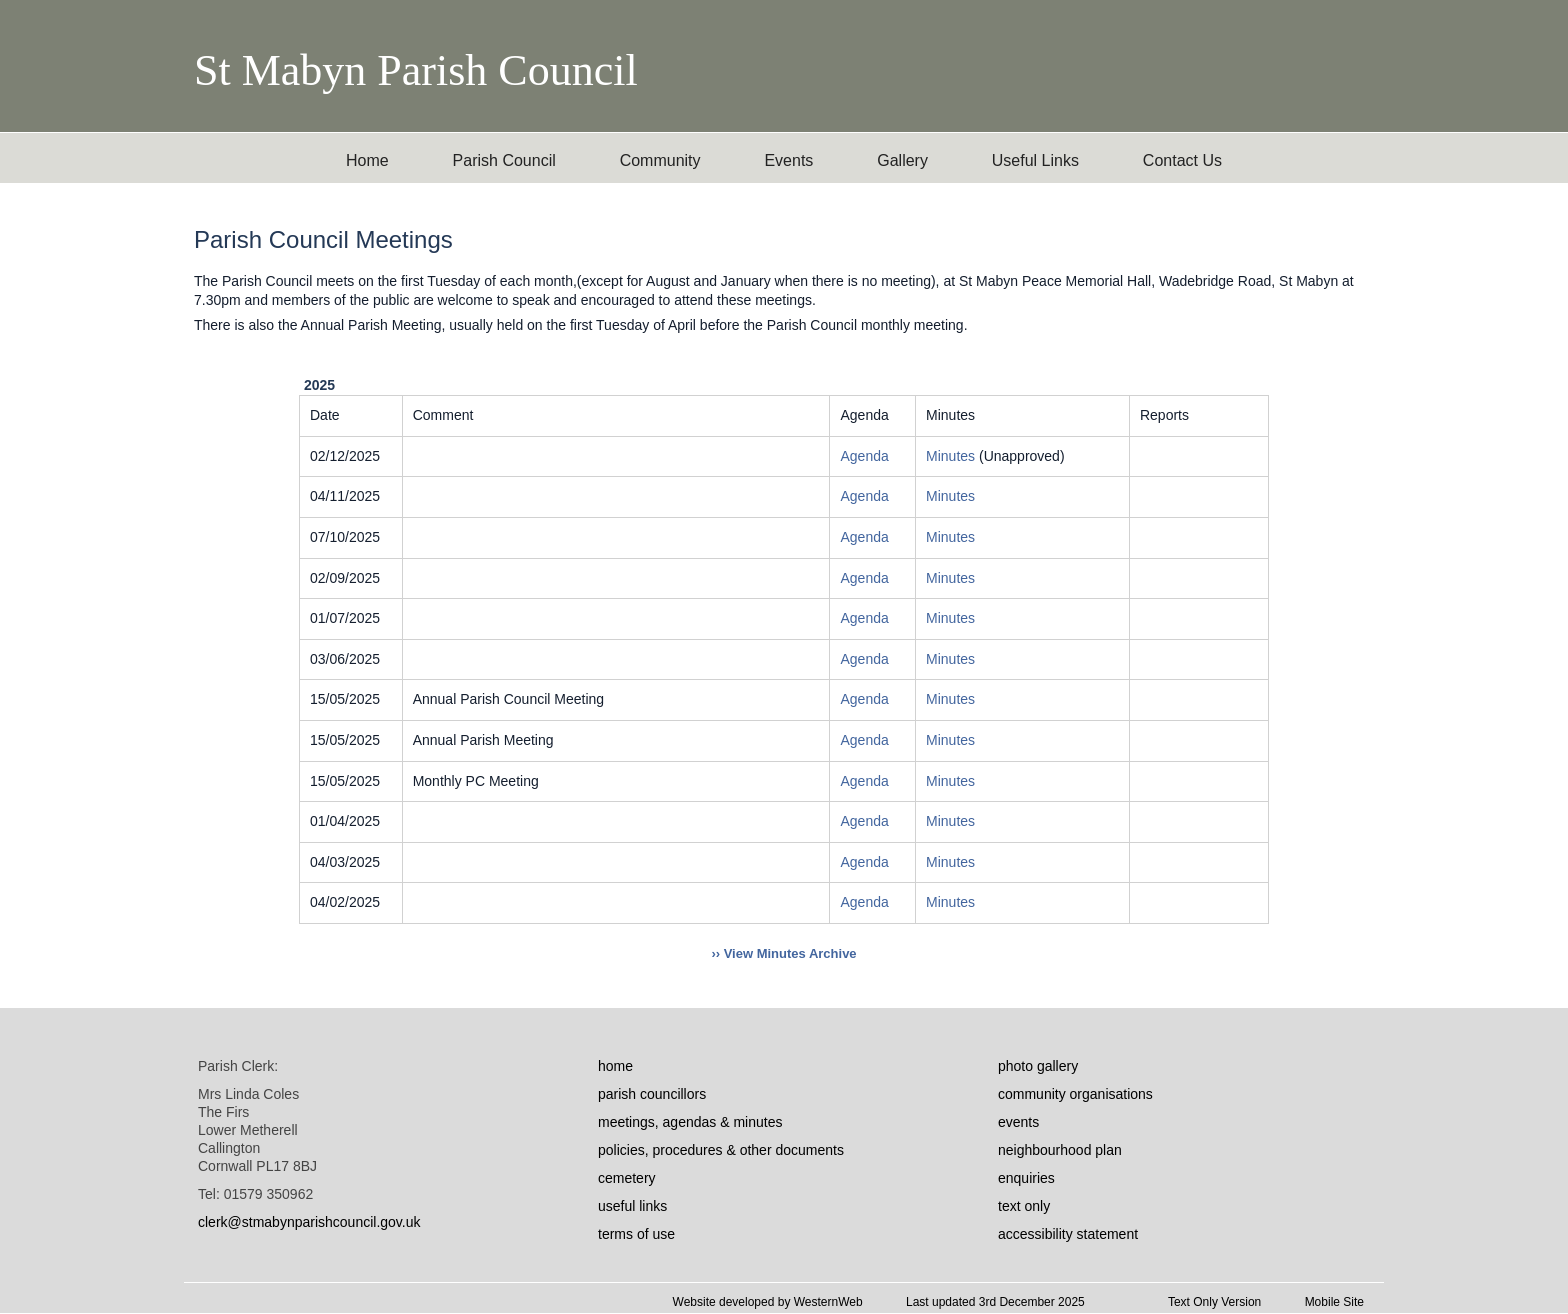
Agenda (864, 456)
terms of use (636, 1234)
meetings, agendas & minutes (690, 1122)
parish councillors (652, 1094)
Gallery (902, 160)
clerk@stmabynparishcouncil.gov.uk (309, 1222)
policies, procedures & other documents (721, 1150)
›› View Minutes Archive (783, 953)
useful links (632, 1206)
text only (1024, 1206)
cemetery (627, 1178)
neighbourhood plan (1060, 1150)
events (1018, 1122)
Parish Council (504, 160)
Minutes (952, 456)
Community (660, 160)
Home (367, 160)
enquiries (1026, 1178)
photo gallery (1038, 1066)
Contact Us (1182, 160)
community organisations (1075, 1094)
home (615, 1066)
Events (788, 160)
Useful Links (1035, 160)
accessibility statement (1068, 1234)
